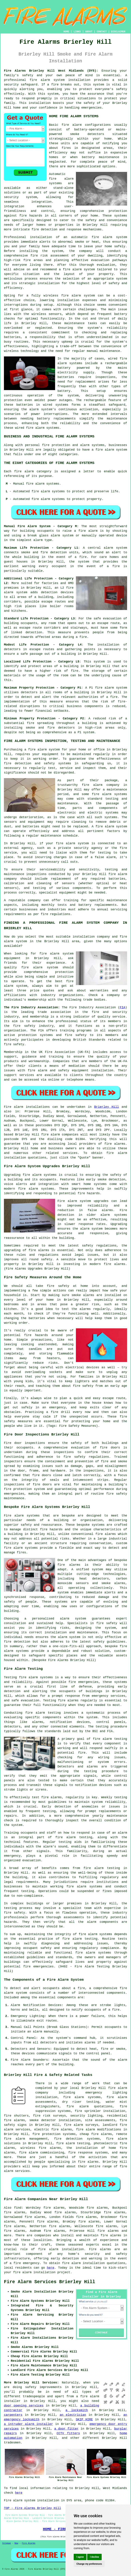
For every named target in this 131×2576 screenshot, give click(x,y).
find (17, 2207)
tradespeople (34, 2396)
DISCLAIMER (118, 31)
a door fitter (66, 2428)
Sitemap (6, 2543)
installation (68, 300)
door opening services (23, 2405)
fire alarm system (47, 80)
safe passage (31, 654)
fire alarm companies (59, 1134)
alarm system (15, 592)
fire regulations (55, 914)
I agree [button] (80, 2556)
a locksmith (77, 2410)
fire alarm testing (110, 1739)
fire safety (14, 1912)
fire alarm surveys (81, 2125)
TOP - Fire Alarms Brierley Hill (32, 2508)
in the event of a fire (95, 566)
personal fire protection (47, 445)
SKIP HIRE (84, 2419)
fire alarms (114, 1143)
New (16, 2543)
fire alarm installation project (41, 2272)
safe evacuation (107, 618)
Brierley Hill (106, 1107)
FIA (122, 1007)
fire (115, 2009)
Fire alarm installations (27, 1107)
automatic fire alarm (91, 237)
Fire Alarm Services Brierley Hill (49, 2281)
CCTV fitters (68, 2433)
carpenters (13, 2415)
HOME (66, 31)
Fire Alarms (28, 2543)
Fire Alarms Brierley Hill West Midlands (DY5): (51, 70)
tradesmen (12, 2442)
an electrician (73, 2415)
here (50, 2267)
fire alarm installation (83, 2263)
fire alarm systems (42, 428)
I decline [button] (94, 2556)
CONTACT (102, 31)
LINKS (77, 31)
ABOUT (88, 31)
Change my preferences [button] (89, 2564)
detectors (66, 727)
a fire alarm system (42, 749)
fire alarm (72, 125)
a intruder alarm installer (28, 2424)
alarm (37, 2031)
